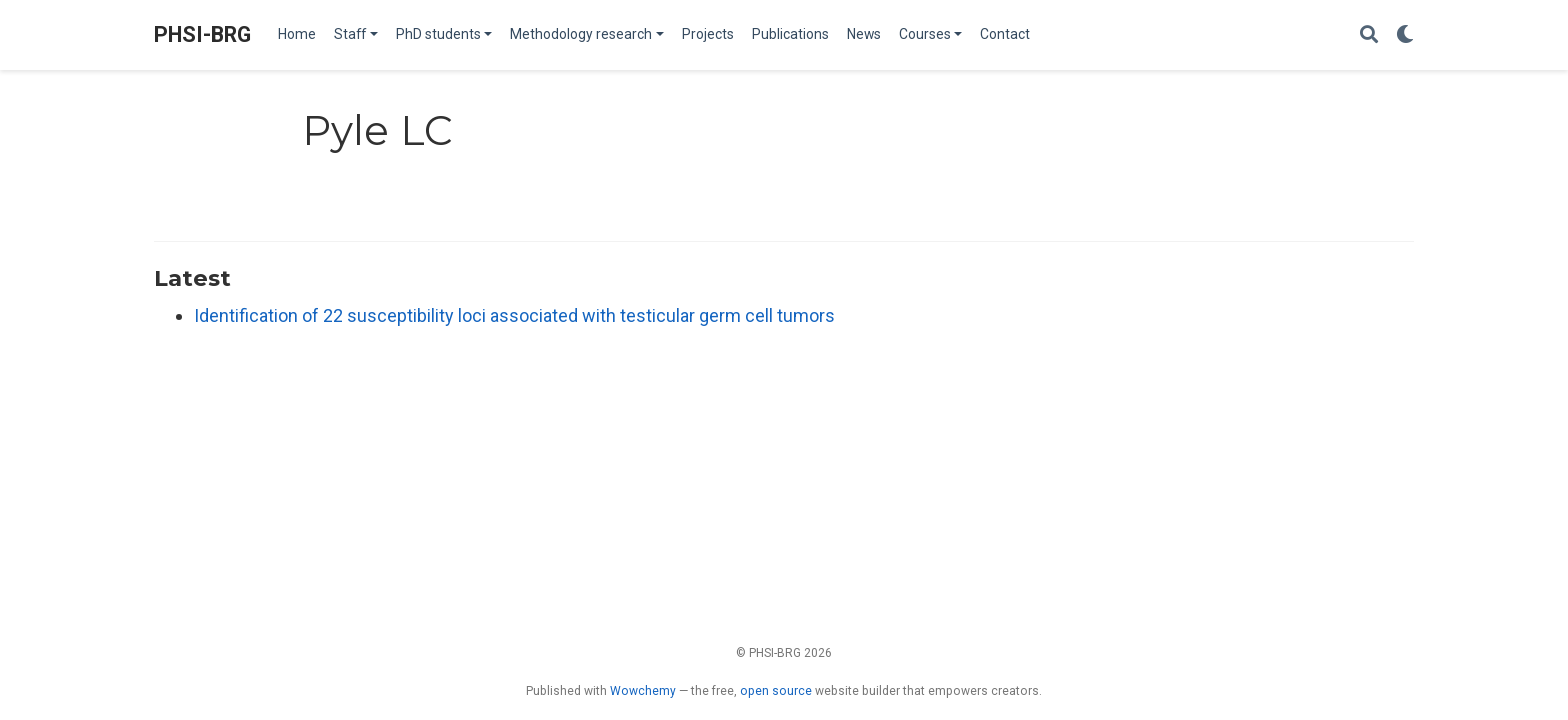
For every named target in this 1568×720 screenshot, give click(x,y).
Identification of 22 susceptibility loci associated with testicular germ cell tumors (514, 315)
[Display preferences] (1405, 35)
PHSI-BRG (202, 34)
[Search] (1369, 35)
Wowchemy (643, 691)
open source (776, 691)
